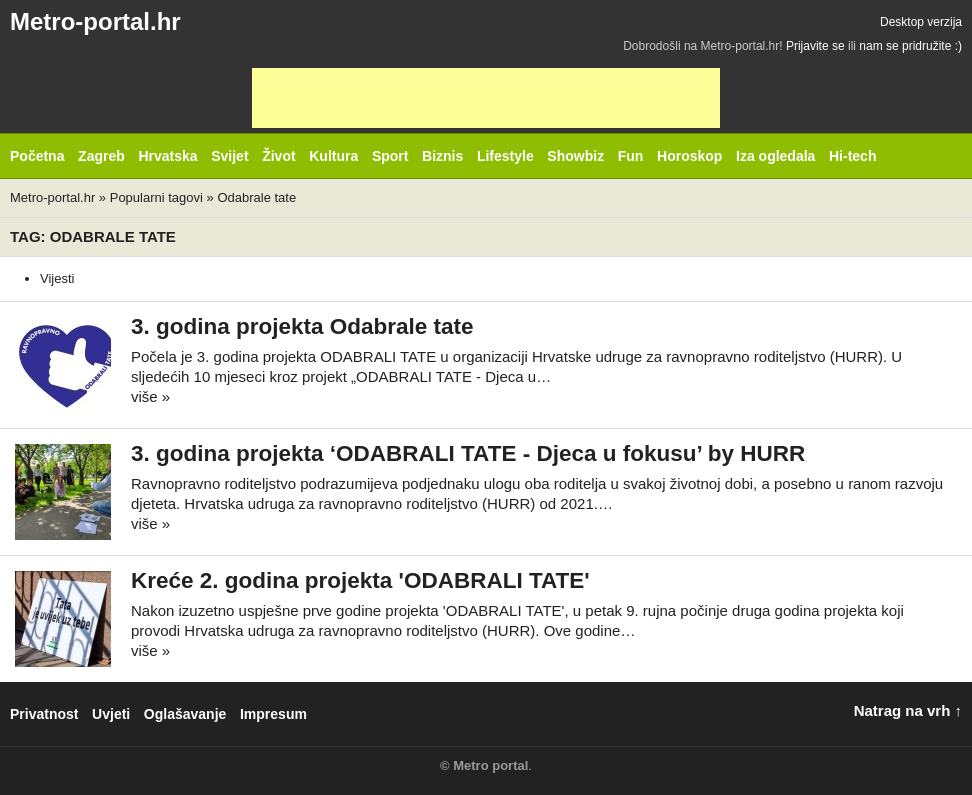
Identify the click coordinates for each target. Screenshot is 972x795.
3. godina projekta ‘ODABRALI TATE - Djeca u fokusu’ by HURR (468, 453)
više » (150, 396)
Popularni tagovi (156, 197)
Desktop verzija (921, 22)
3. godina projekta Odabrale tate (302, 326)
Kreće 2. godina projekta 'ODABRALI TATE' (360, 580)
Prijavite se (815, 46)
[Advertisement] (486, 98)
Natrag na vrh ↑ (908, 710)
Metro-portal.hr (95, 21)
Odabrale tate (256, 197)
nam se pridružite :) (910, 46)
